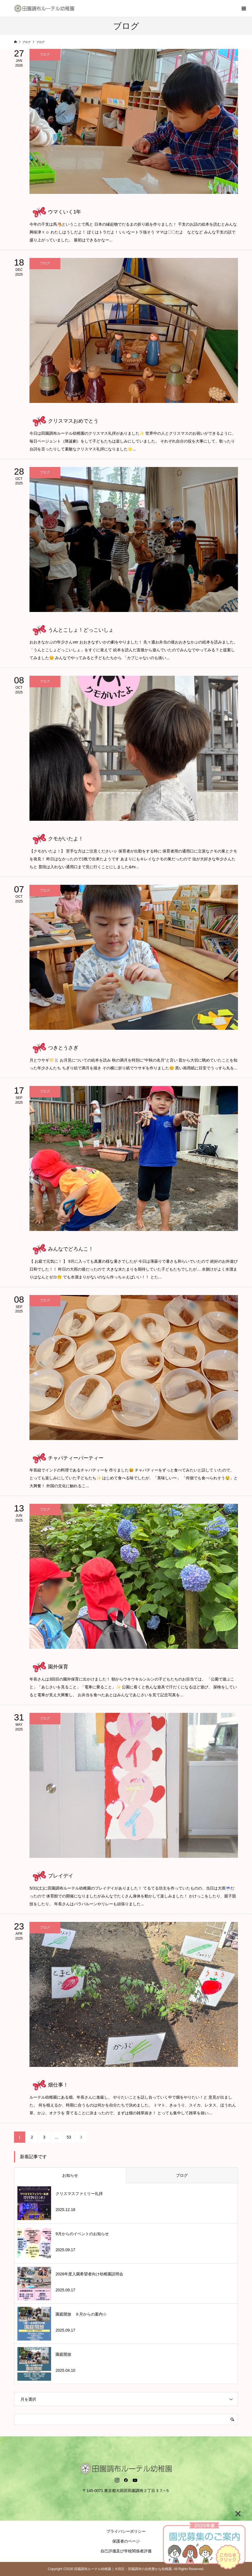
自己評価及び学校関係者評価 (126, 2551)
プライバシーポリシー (126, 2531)
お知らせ (70, 2175)
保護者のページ (126, 2541)
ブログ (182, 2175)
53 (69, 2137)
